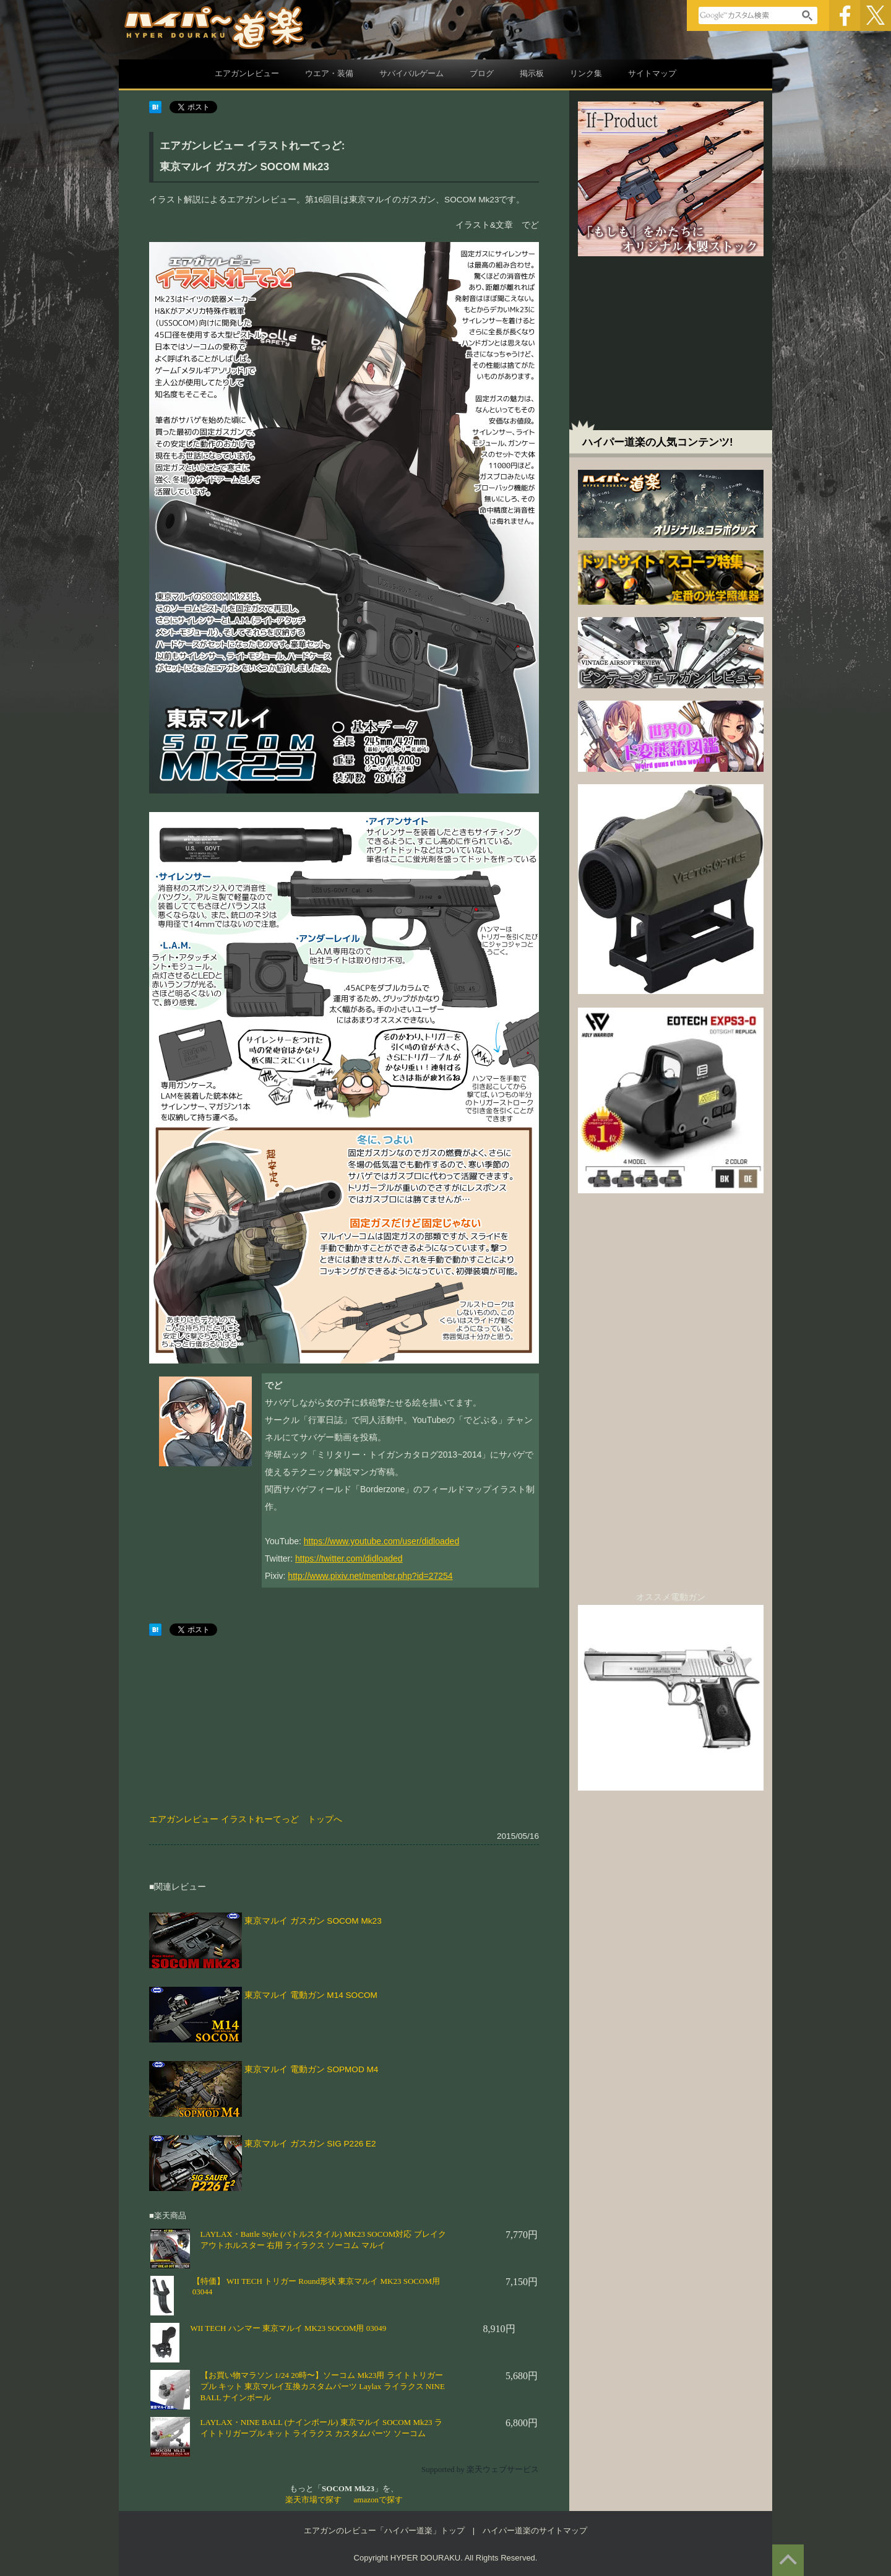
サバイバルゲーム (411, 73)
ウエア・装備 (329, 73)
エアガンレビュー (247, 73)
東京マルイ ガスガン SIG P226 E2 (310, 2143)
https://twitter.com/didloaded (349, 1558)
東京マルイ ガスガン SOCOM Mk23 (313, 1921)
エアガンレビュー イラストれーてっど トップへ (245, 1819)
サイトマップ (652, 73)
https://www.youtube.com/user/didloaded (381, 1541)
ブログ (482, 73)
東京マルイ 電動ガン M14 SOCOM (310, 1995)
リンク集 (586, 73)
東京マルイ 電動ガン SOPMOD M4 (311, 2069)
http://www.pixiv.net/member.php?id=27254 (370, 1576)
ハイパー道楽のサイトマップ (535, 2530)
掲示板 (532, 73)
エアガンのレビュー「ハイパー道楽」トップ (384, 2530)
